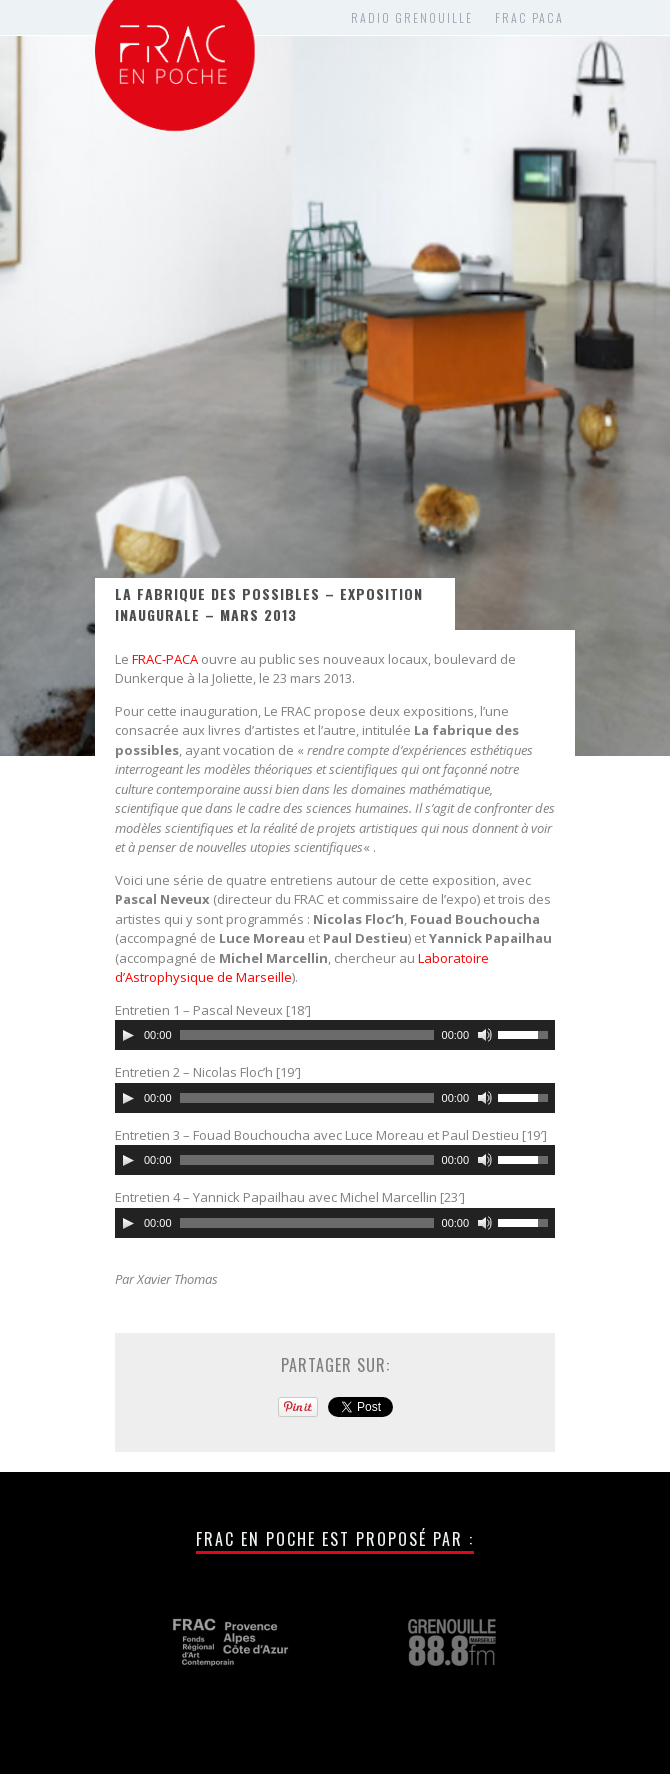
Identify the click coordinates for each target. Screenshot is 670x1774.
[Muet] (485, 1035)
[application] (335, 1035)
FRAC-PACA (165, 659)
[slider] (307, 1035)
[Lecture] (128, 1035)
